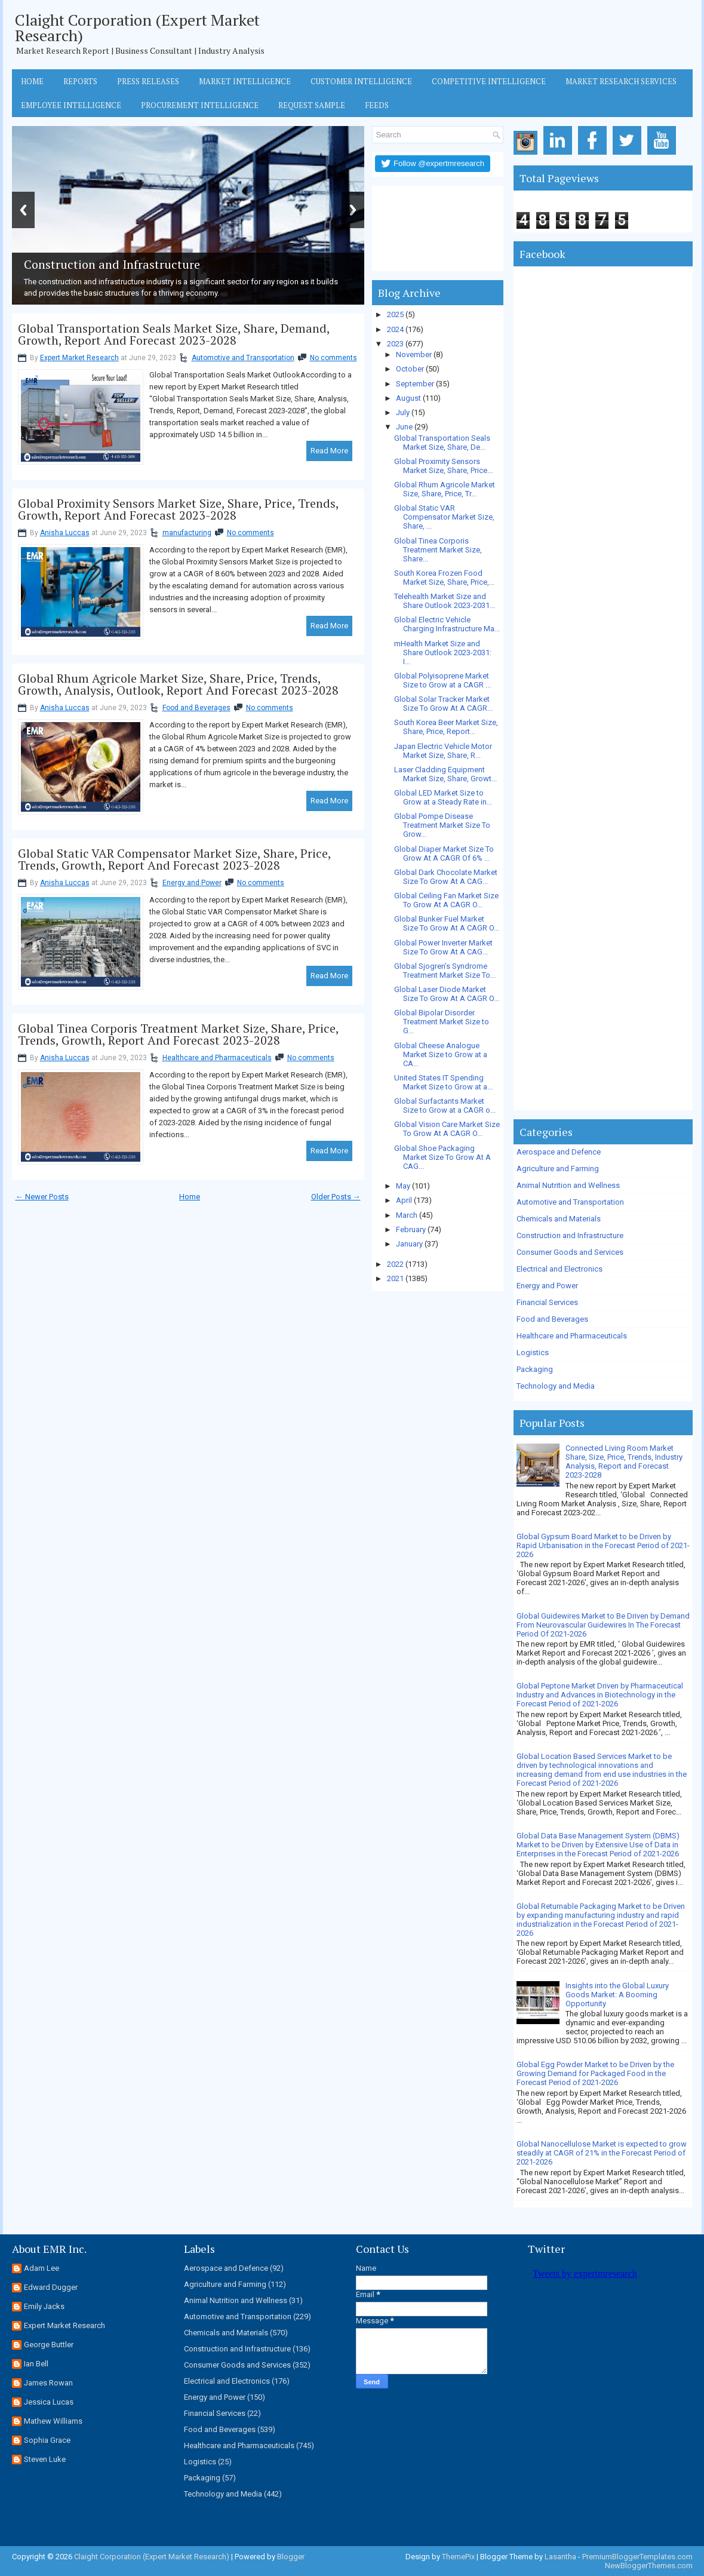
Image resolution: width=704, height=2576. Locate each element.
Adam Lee (41, 2268)
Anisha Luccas (65, 533)
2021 (395, 1278)
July (403, 412)
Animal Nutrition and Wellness (568, 1185)
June (404, 426)
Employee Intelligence (71, 105)
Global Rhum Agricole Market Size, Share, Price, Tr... (444, 489)
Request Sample (311, 105)
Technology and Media (556, 1385)
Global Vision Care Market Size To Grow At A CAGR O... (447, 1129)
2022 (395, 1264)
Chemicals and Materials (559, 1218)
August (408, 398)
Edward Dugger (51, 2287)
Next (353, 210)
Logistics (533, 1352)
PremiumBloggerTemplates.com (637, 2556)
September (415, 383)
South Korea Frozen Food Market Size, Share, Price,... (444, 578)
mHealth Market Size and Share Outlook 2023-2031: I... (442, 652)
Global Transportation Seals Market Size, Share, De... (442, 443)
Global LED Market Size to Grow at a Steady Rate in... (443, 797)
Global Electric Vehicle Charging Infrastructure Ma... (447, 624)
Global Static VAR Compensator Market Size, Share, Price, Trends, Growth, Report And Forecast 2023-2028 (174, 859)
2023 (395, 343)
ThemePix (458, 2556)
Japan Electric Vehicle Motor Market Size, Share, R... (443, 751)
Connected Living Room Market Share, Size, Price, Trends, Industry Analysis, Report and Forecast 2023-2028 (624, 1461)
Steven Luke (45, 2459)
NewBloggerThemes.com (649, 2565)
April (404, 1200)
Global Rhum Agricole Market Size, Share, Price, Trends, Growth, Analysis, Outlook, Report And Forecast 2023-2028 (178, 684)
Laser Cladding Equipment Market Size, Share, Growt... (445, 774)
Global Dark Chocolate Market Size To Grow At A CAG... (445, 877)
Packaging (535, 1369)
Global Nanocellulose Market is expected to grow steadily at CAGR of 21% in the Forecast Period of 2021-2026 (602, 2152)
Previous (23, 210)
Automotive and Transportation (243, 358)
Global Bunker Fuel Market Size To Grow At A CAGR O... (446, 923)
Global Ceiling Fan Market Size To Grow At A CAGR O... (446, 900)
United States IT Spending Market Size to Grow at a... (443, 1082)
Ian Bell (36, 2363)
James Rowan (48, 2382)
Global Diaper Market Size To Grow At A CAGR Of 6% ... (444, 853)
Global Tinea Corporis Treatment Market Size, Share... (438, 549)
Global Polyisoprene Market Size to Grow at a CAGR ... (442, 680)
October (410, 368)
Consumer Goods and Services (570, 1252)
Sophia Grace (47, 2440)
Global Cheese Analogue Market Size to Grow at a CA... (440, 1054)
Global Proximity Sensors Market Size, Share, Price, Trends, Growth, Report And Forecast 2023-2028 (178, 509)
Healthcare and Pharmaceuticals (217, 1058)
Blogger (291, 2556)
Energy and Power (192, 883)
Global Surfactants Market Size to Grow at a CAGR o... (445, 1105)
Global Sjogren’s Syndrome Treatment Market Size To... (445, 971)
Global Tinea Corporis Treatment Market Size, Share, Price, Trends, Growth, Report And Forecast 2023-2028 (178, 1034)
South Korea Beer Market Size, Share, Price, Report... (446, 727)
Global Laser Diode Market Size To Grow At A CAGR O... (446, 994)
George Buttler (48, 2344)
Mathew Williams (53, 2421)
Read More (329, 450)
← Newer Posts (42, 1196)
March (406, 1215)
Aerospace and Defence (559, 1151)
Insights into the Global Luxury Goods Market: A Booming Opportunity (617, 1994)
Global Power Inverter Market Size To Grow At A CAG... (443, 947)
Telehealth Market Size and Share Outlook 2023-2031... (444, 601)
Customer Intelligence (361, 81)
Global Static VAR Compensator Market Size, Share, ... (444, 516)
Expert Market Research (79, 358)
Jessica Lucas (48, 2401)
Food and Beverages (196, 708)
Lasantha (560, 2556)
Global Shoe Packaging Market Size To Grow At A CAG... (442, 1157)
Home (32, 81)
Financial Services (547, 1302)
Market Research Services (621, 81)
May (403, 1185)
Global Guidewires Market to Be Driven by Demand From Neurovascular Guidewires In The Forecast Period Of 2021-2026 (603, 1624)
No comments (333, 358)
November (414, 354)
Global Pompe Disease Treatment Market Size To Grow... (442, 825)
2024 (395, 329)
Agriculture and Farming (558, 1168)
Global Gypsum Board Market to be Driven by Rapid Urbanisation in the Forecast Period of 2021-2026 (603, 1545)
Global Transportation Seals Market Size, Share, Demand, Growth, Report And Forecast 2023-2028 (174, 334)
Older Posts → (336, 1196)
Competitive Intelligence (489, 81)
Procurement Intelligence (200, 105)
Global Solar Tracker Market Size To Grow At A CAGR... (443, 704)
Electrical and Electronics (559, 1268)
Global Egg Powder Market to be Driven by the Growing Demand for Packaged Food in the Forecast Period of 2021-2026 (595, 2073)
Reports (80, 81)
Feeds (377, 105)
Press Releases (148, 81)
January (409, 1243)
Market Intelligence (245, 81)
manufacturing (186, 533)
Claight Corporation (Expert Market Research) (137, 27)
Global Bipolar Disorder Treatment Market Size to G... (441, 1021)
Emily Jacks (44, 2306)
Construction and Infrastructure (570, 1235)
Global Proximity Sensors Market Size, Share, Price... (443, 466)
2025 (395, 314)
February (411, 1229)
